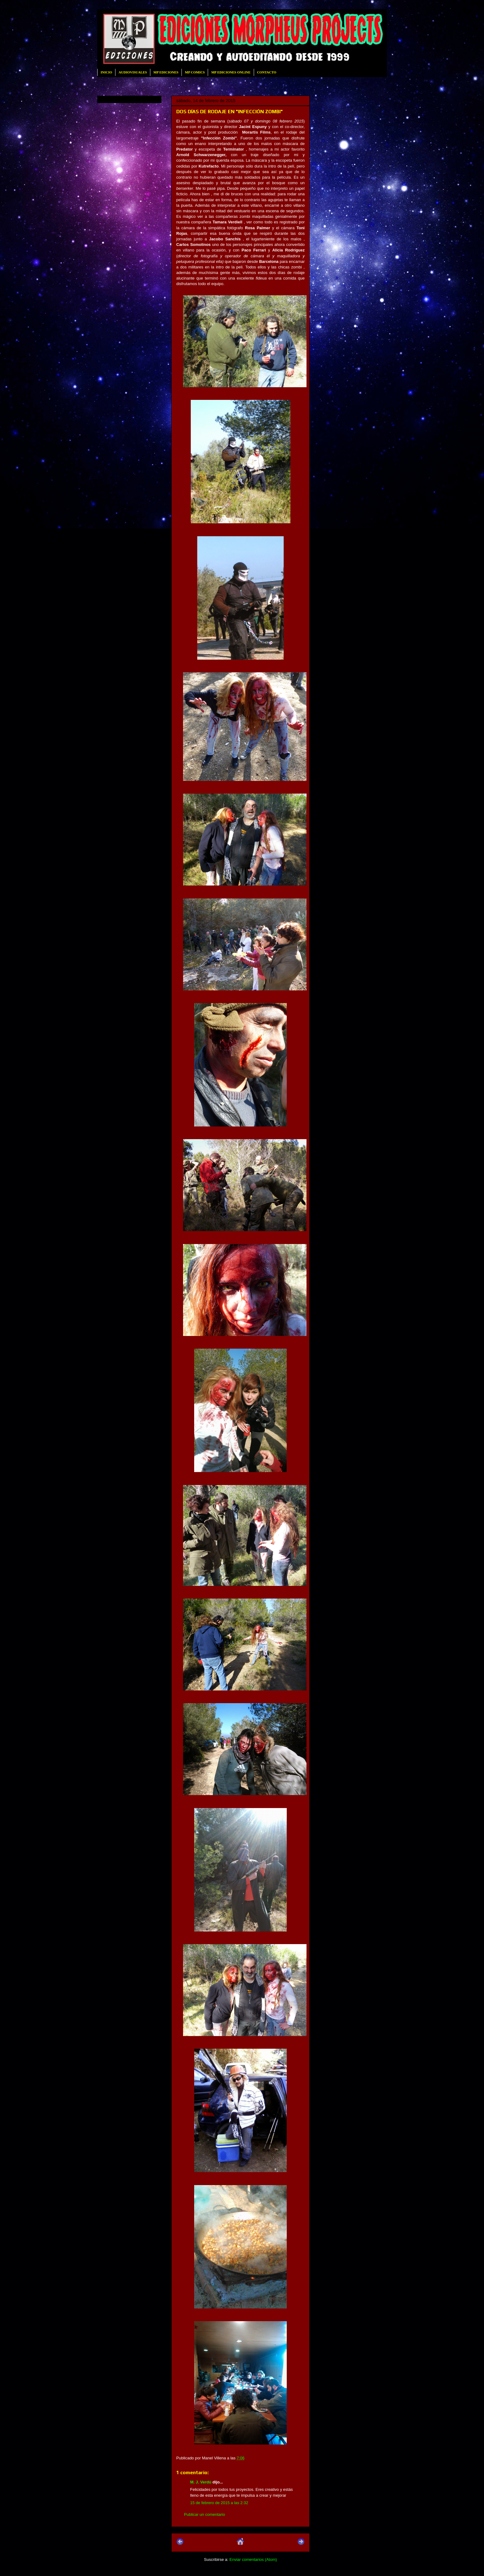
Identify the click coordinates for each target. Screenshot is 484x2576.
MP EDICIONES (165, 72)
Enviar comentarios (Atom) (253, 2559)
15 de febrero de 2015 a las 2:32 (219, 2502)
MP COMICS (195, 72)
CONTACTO (267, 72)
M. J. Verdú (200, 2482)
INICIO (106, 72)
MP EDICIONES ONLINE (230, 72)
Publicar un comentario (204, 2514)
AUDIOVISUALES (133, 72)
